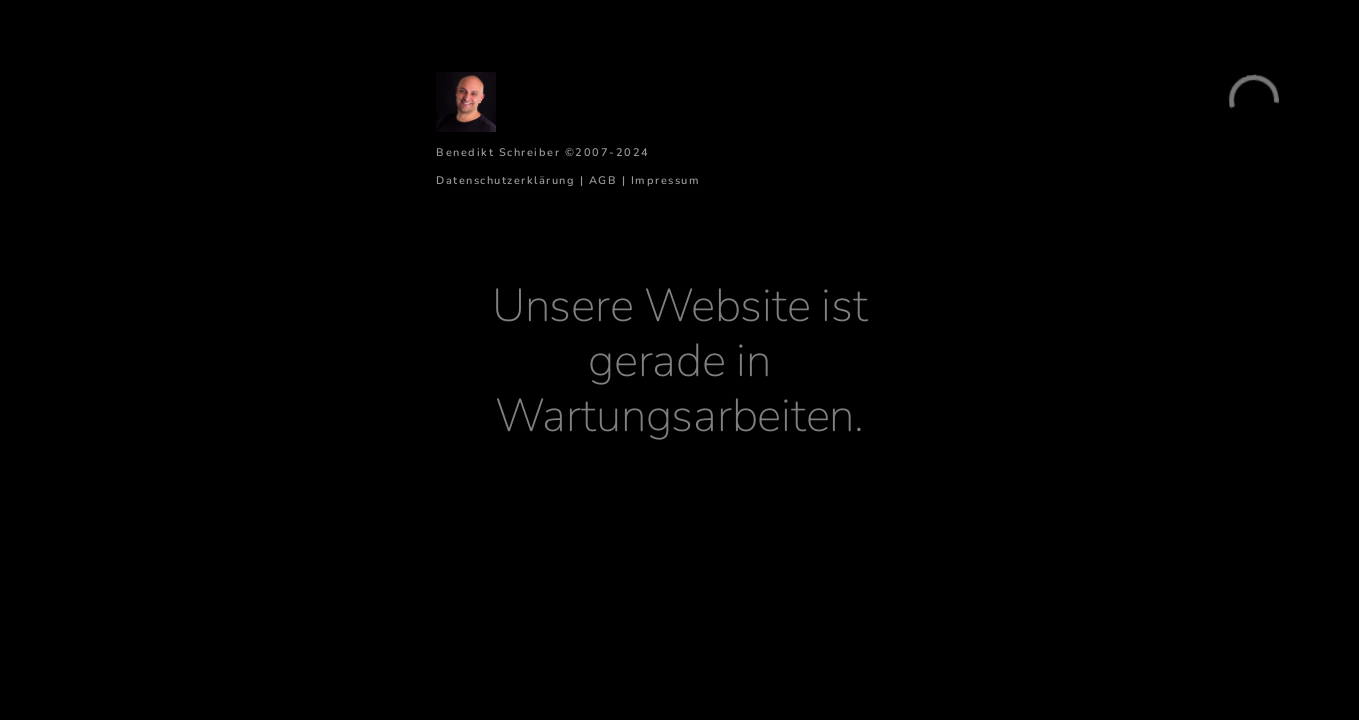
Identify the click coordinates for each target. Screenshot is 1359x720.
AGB (603, 180)
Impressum (666, 180)
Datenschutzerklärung (505, 180)
